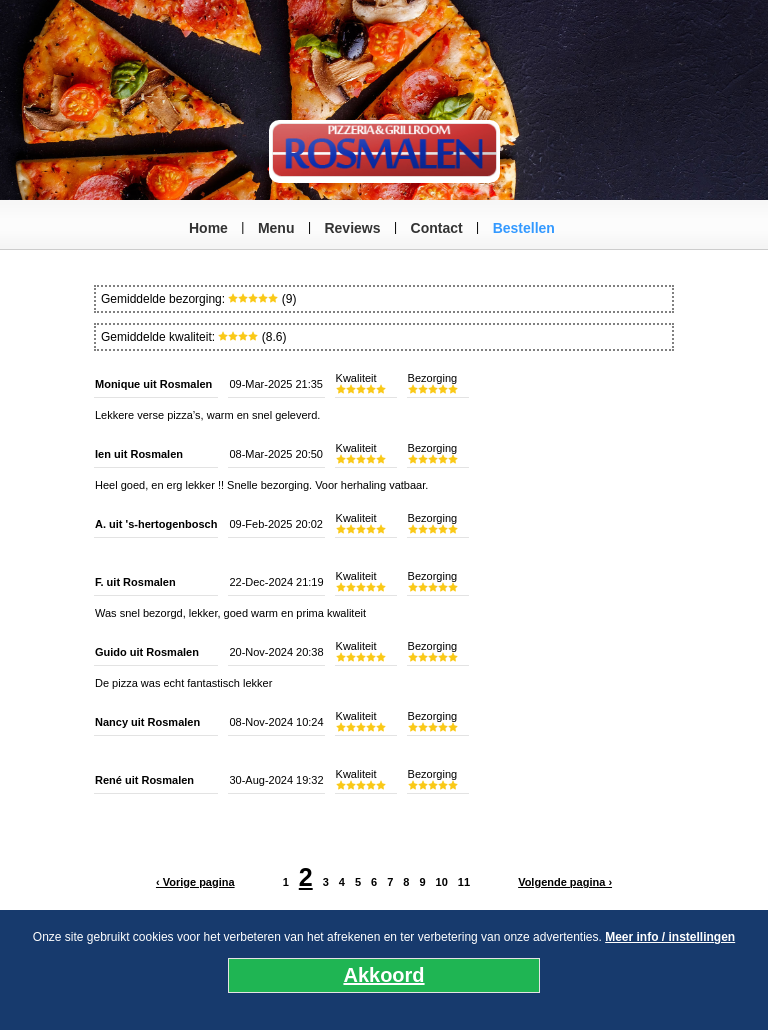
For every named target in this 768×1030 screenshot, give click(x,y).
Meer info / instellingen (670, 937)
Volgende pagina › (565, 882)
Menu (276, 228)
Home (208, 228)
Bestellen (524, 228)
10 (442, 882)
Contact (437, 228)
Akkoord (383, 975)
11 (464, 882)
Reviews (352, 228)
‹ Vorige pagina (195, 882)
